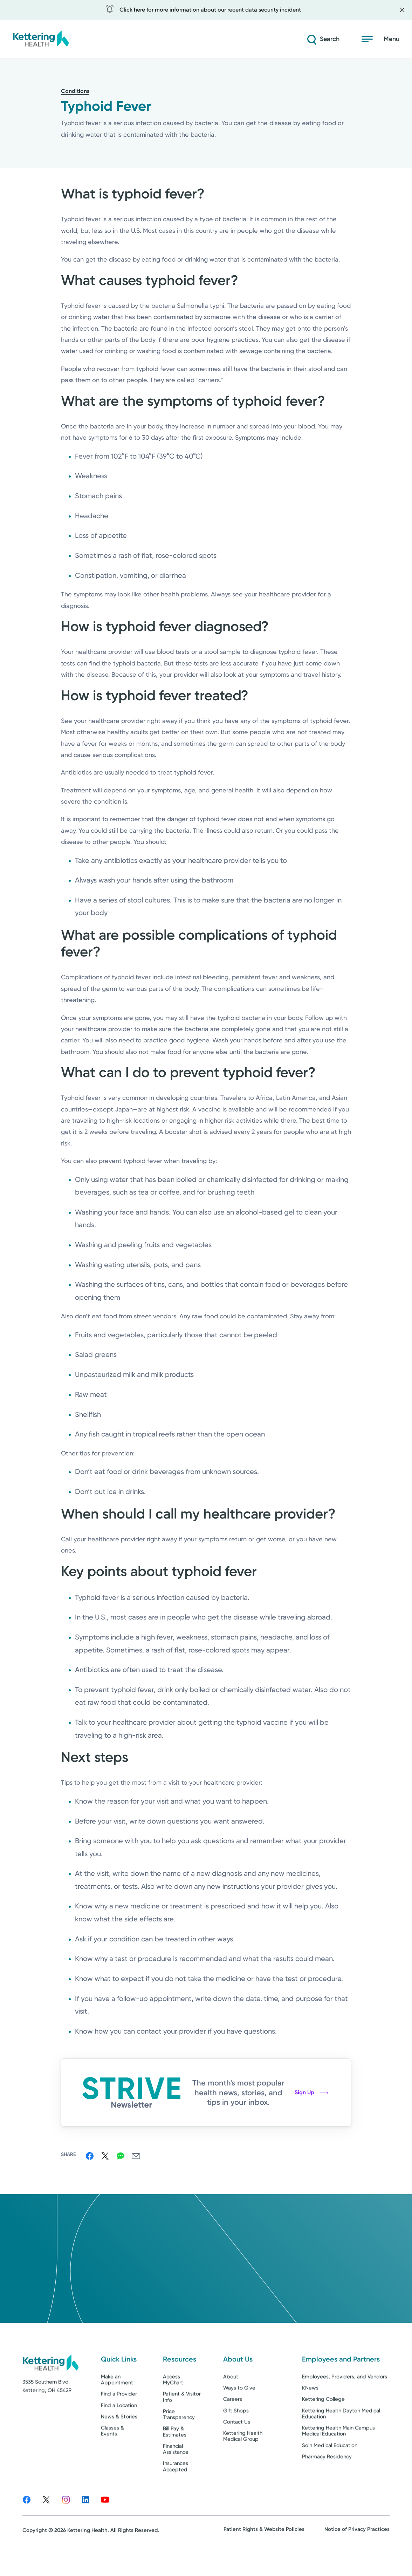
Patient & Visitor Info (182, 2416)
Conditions (75, 91)
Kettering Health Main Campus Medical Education (338, 2450)
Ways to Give (239, 2407)
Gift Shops (236, 2430)
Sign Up (311, 2092)
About (230, 2396)
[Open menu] (380, 39)
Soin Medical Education (329, 2464)
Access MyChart (173, 2399)
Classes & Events (112, 2450)
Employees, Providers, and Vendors (344, 2396)
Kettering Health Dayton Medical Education (341, 2433)
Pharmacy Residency (327, 2476)
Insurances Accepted (175, 2486)
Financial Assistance (175, 2468)
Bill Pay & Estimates (174, 2451)
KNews (310, 2407)
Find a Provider (119, 2413)
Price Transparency (179, 2433)
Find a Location (119, 2424)
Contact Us (236, 2441)
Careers (232, 2418)
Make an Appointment (117, 2399)
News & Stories (119, 2436)
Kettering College (323, 2418)
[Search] (322, 39)
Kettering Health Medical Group (242, 2455)
